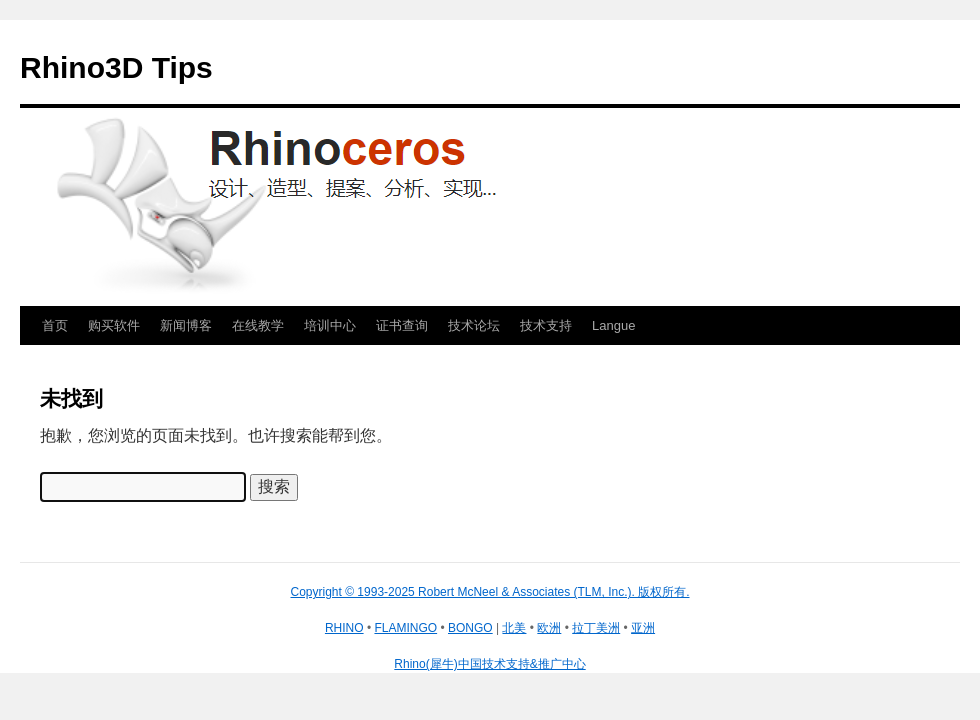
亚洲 (643, 628)
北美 (514, 628)
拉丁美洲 (596, 628)
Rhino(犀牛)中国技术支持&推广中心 (489, 664)
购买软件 (114, 325)
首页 (55, 325)
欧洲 (549, 628)
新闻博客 (186, 325)
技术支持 (546, 325)
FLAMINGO (405, 628)
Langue (613, 325)
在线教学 (258, 325)
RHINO (344, 628)
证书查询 (402, 325)
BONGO (470, 628)
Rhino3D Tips (116, 67)
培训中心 (330, 325)
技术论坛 (474, 325)
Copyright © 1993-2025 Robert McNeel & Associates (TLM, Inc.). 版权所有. (490, 592)
